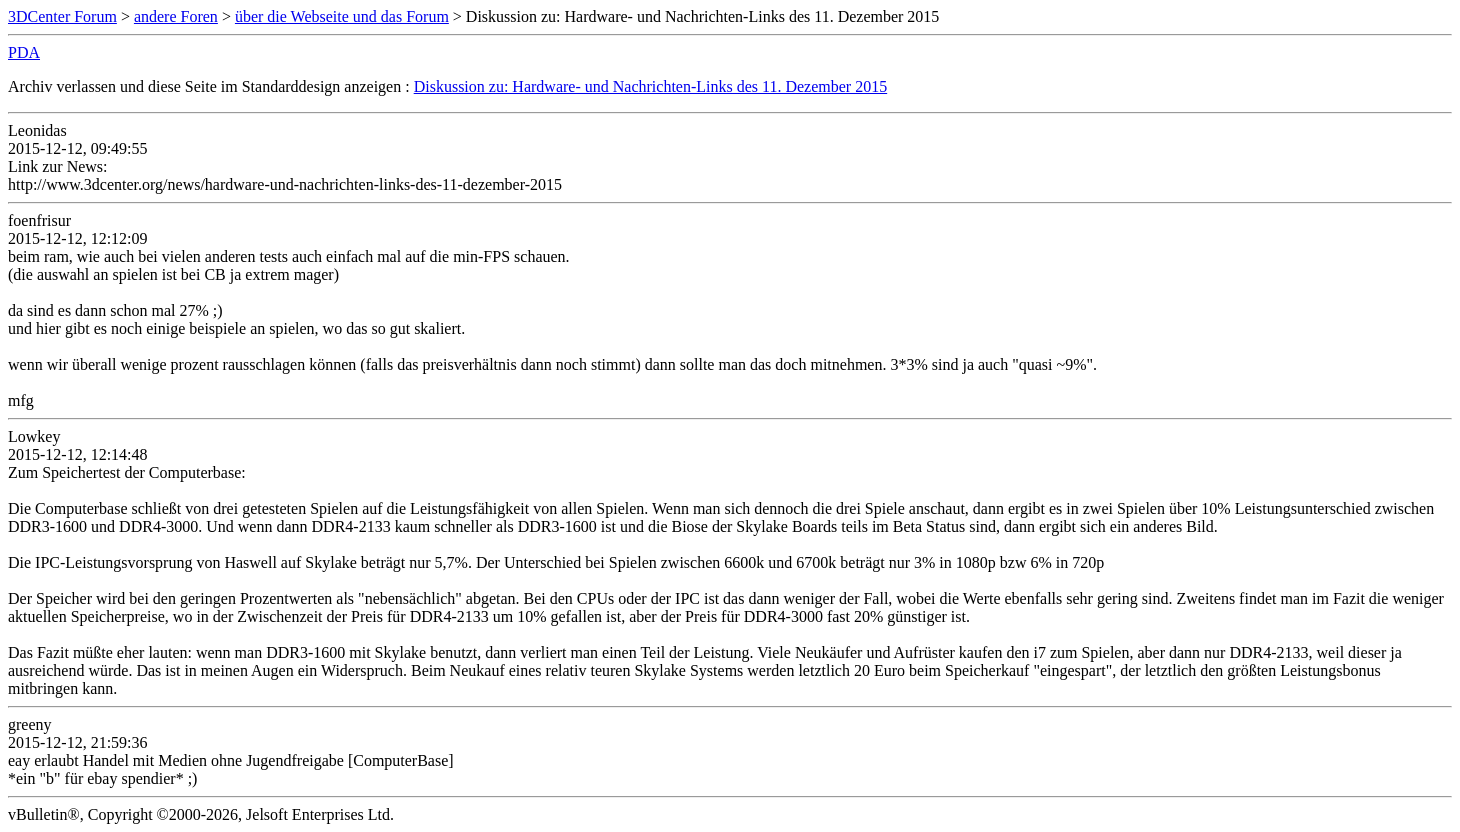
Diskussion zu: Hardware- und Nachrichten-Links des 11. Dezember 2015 (651, 86)
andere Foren (176, 16)
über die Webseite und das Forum (342, 16)
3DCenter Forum (62, 16)
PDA (24, 52)
